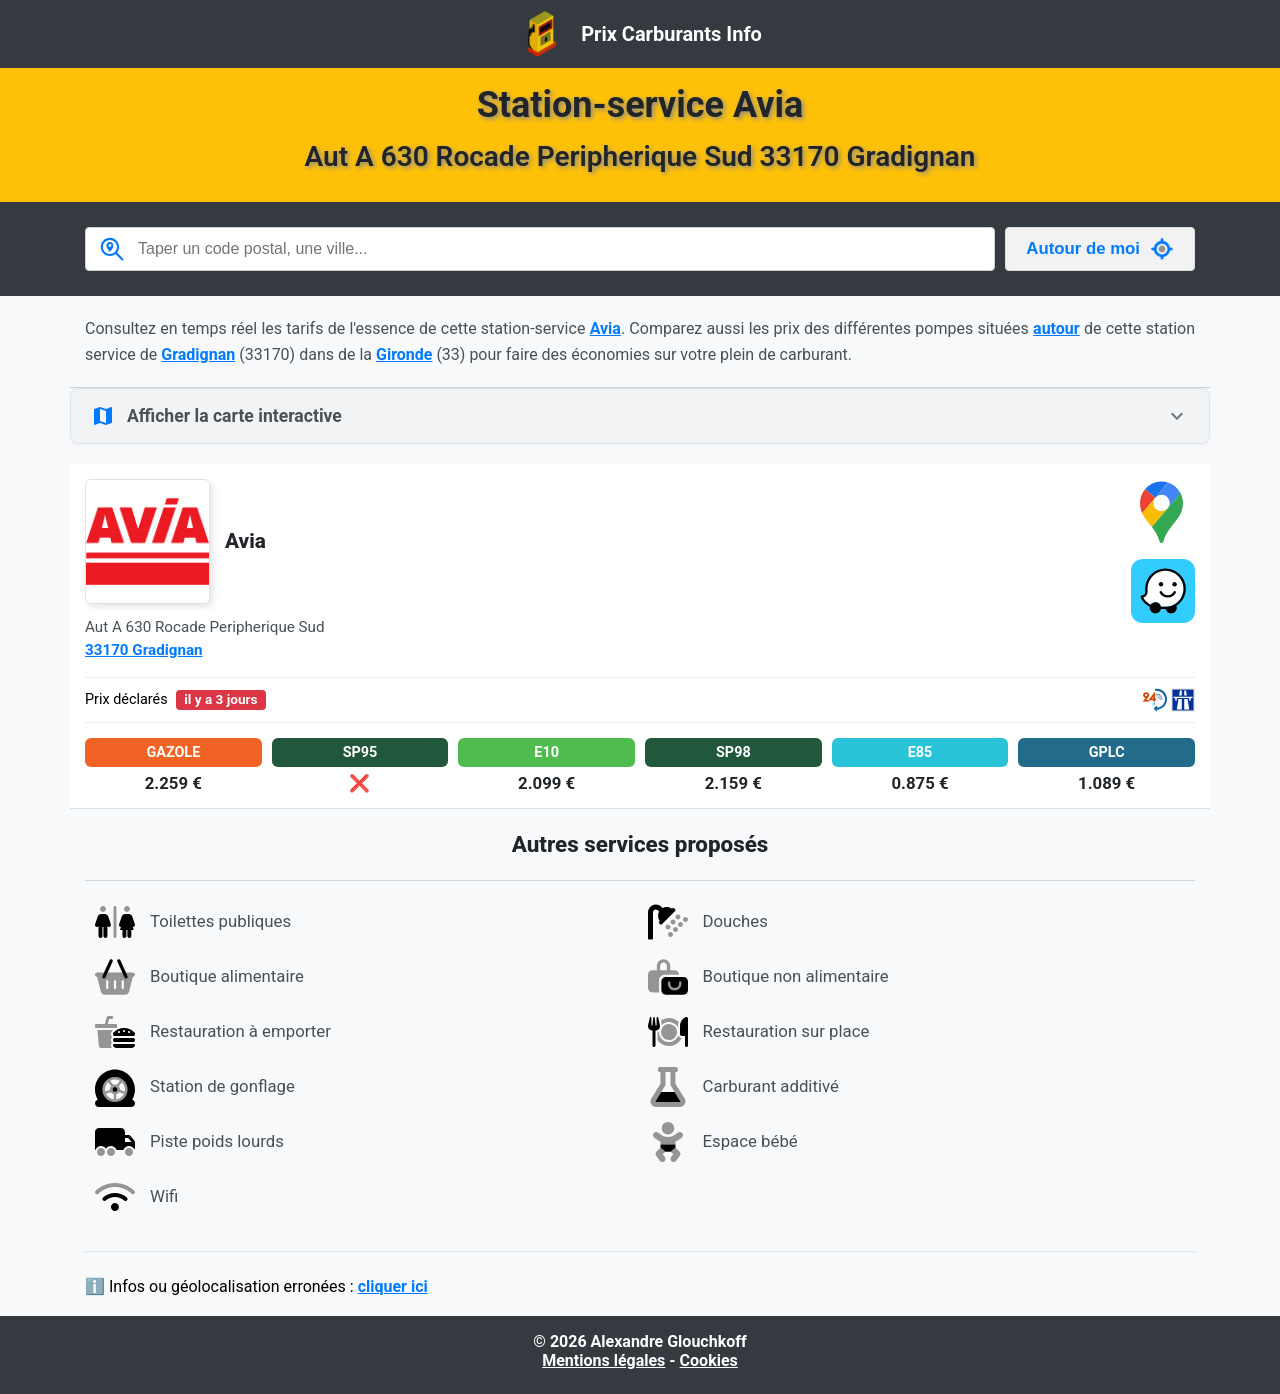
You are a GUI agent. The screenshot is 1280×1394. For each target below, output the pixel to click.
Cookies (709, 1360)
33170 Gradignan (144, 650)
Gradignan (198, 354)
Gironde (404, 354)
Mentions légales (603, 1360)
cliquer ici (393, 1286)
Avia (605, 328)
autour (1056, 328)
